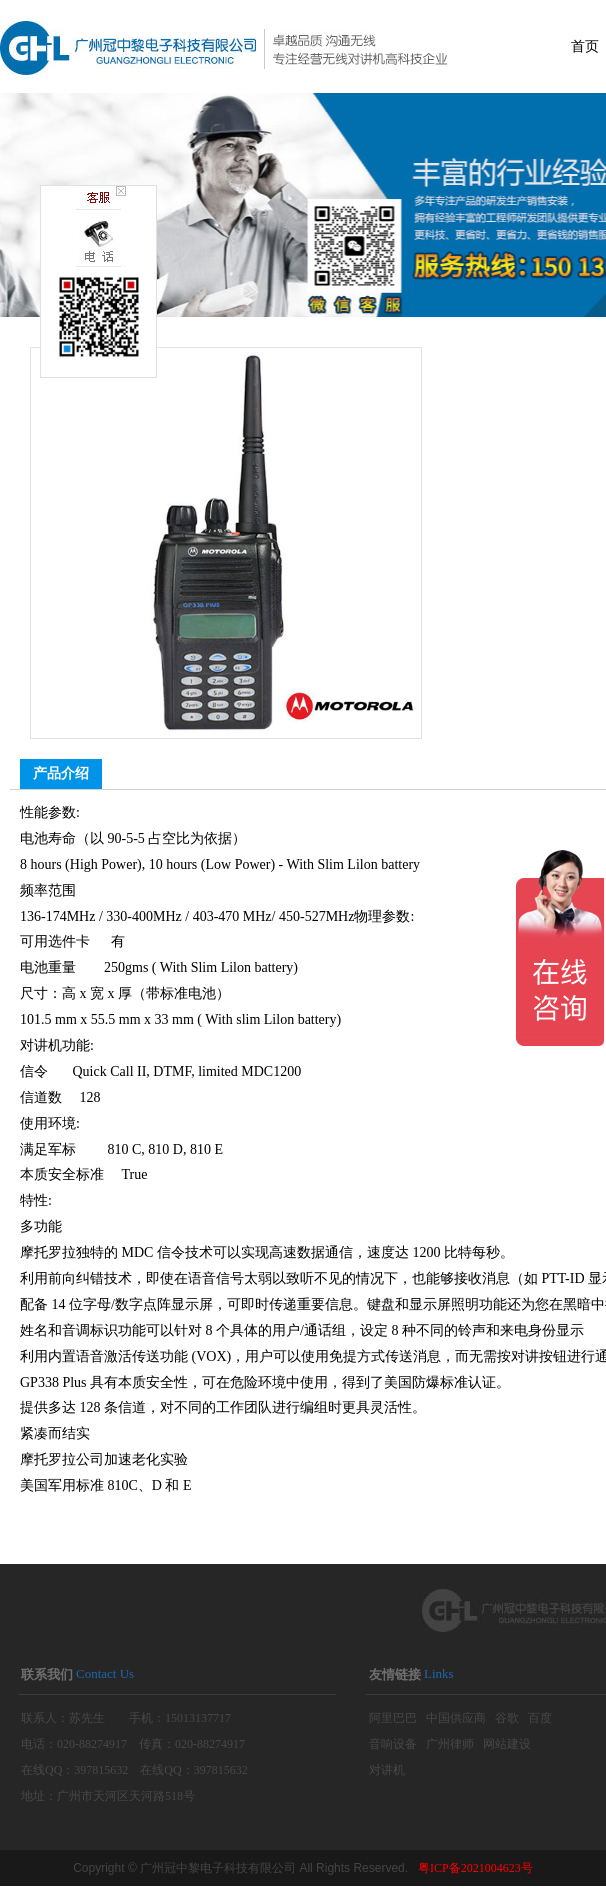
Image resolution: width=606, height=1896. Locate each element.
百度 (540, 1718)
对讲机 (387, 1770)
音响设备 (393, 1744)
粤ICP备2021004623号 (475, 1868)
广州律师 (450, 1744)
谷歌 (507, 1718)
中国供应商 (456, 1718)
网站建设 (507, 1744)
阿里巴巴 (393, 1718)
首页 (585, 46)
